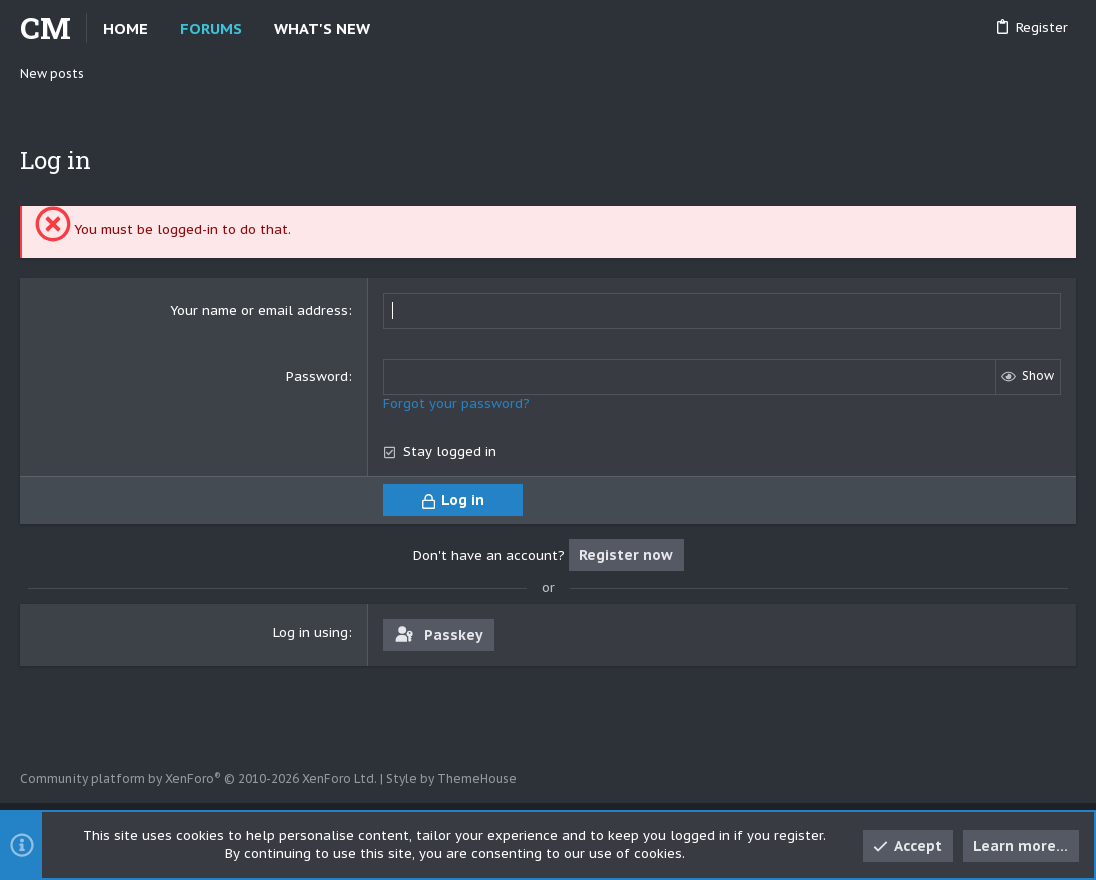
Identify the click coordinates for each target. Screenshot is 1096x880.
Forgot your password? (456, 403)
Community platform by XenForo (198, 778)
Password (317, 376)
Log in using (310, 632)
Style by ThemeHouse (451, 778)
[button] (386, 28)
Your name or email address (259, 310)
